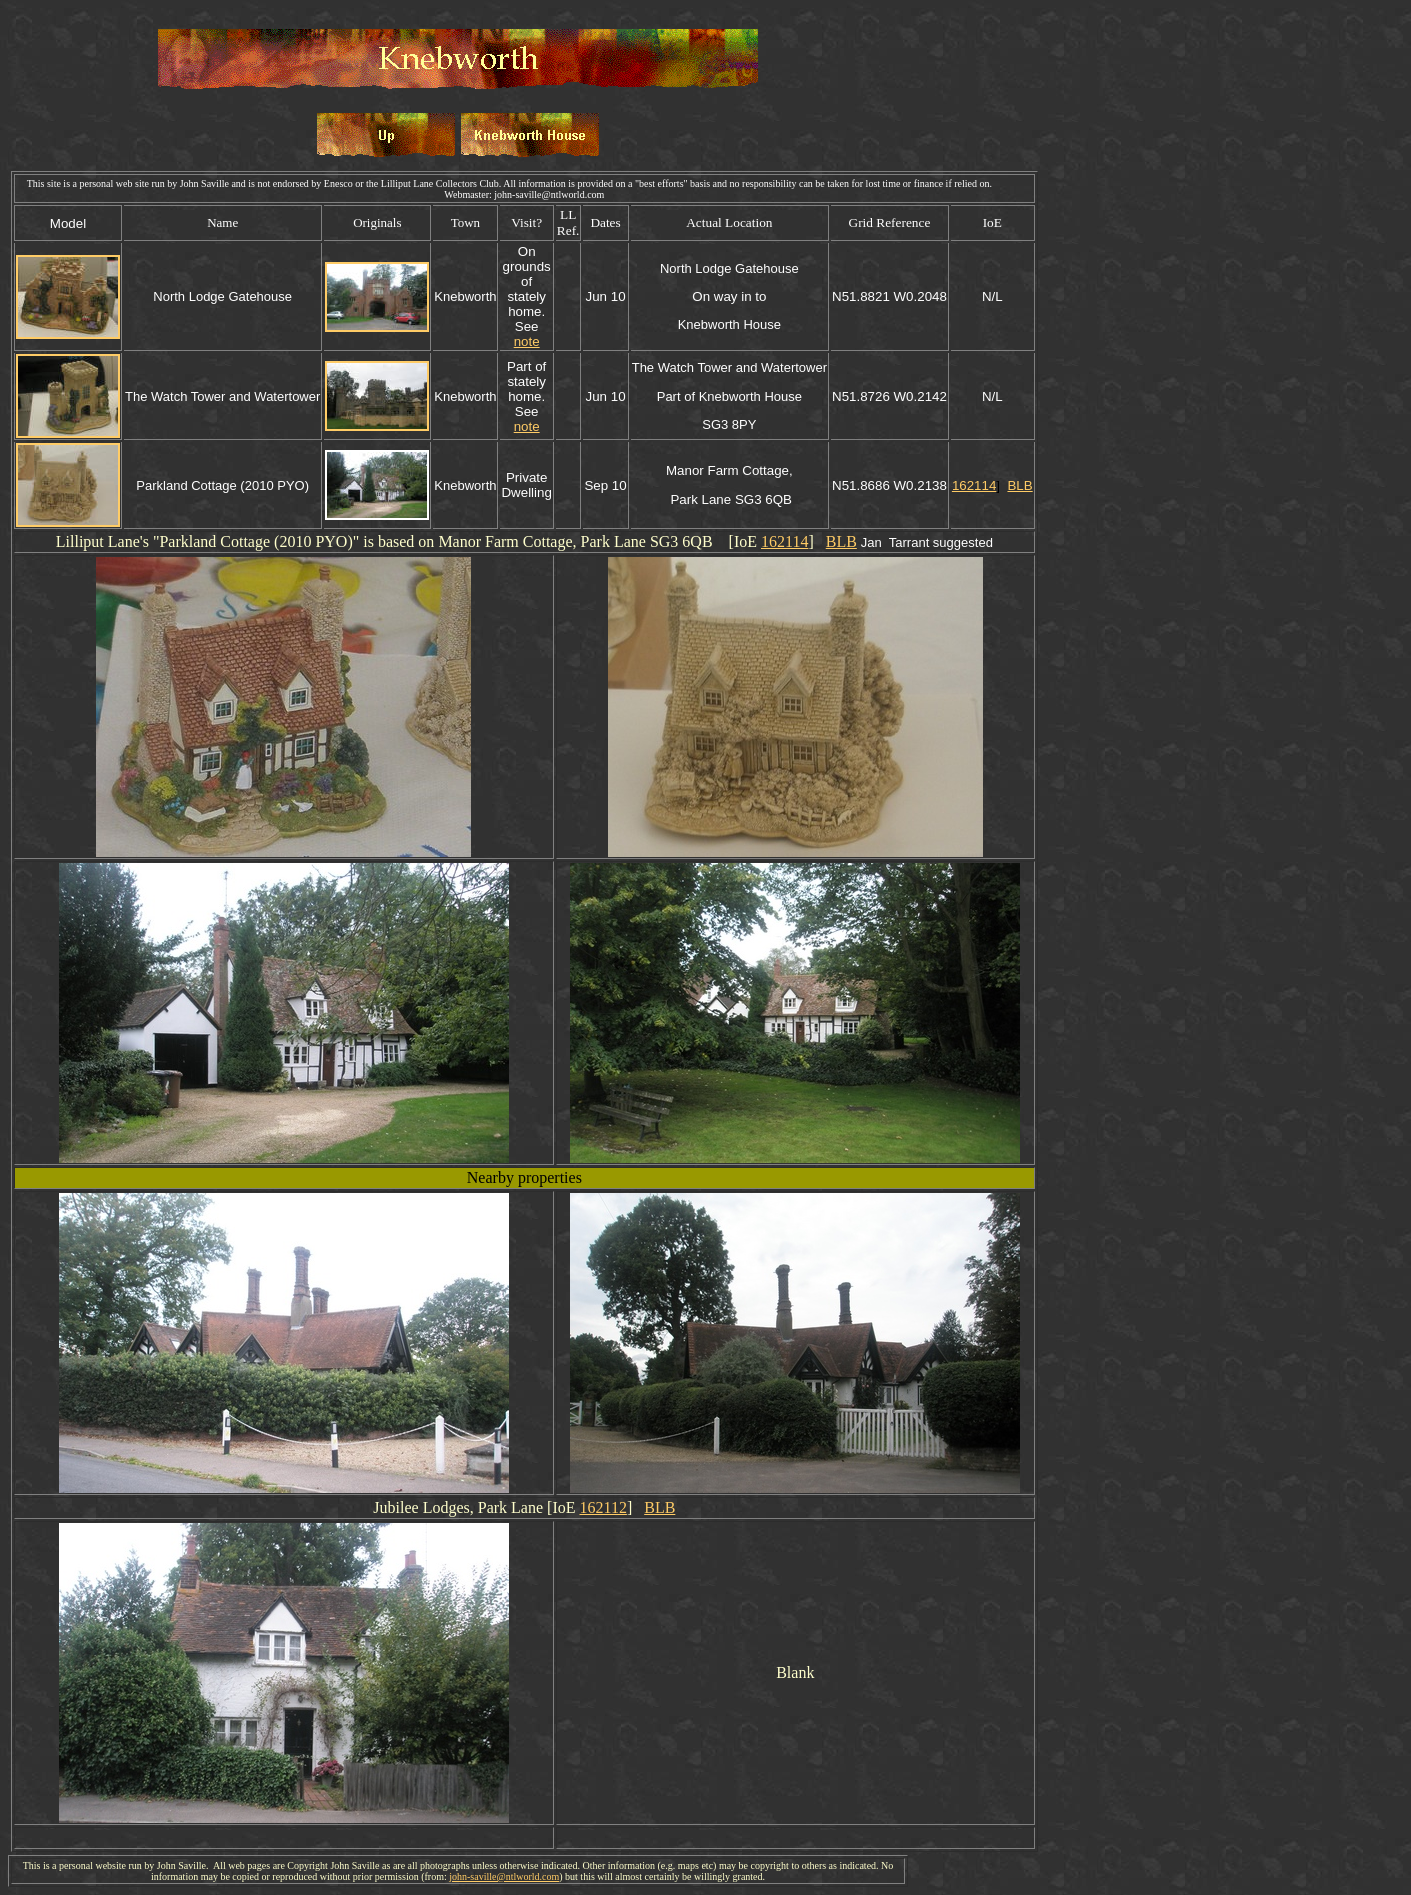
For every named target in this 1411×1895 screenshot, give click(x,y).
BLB (1019, 485)
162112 (602, 1507)
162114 (974, 485)
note (527, 341)
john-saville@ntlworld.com (504, 1876)
